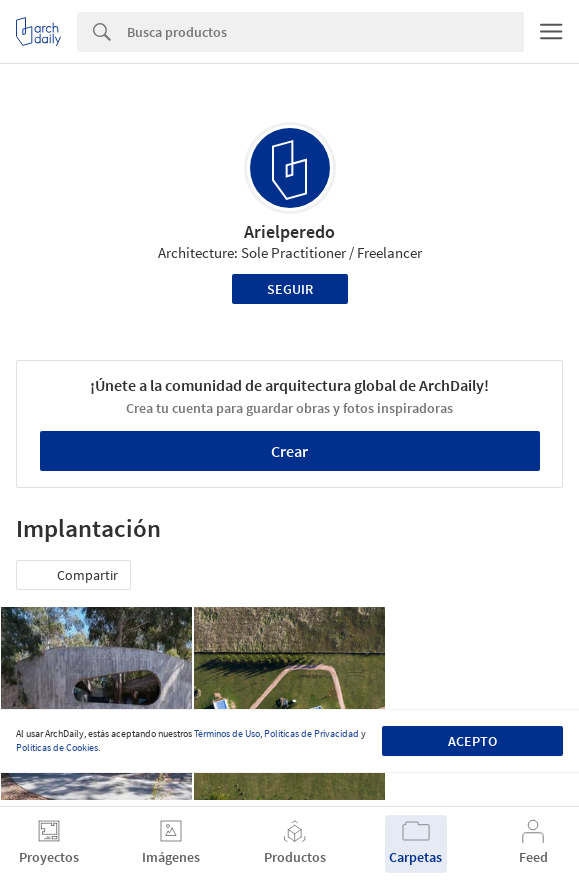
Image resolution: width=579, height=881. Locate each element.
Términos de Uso (227, 733)
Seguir (290, 289)
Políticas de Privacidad (311, 733)
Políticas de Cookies (57, 747)
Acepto (472, 741)
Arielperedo (289, 231)
